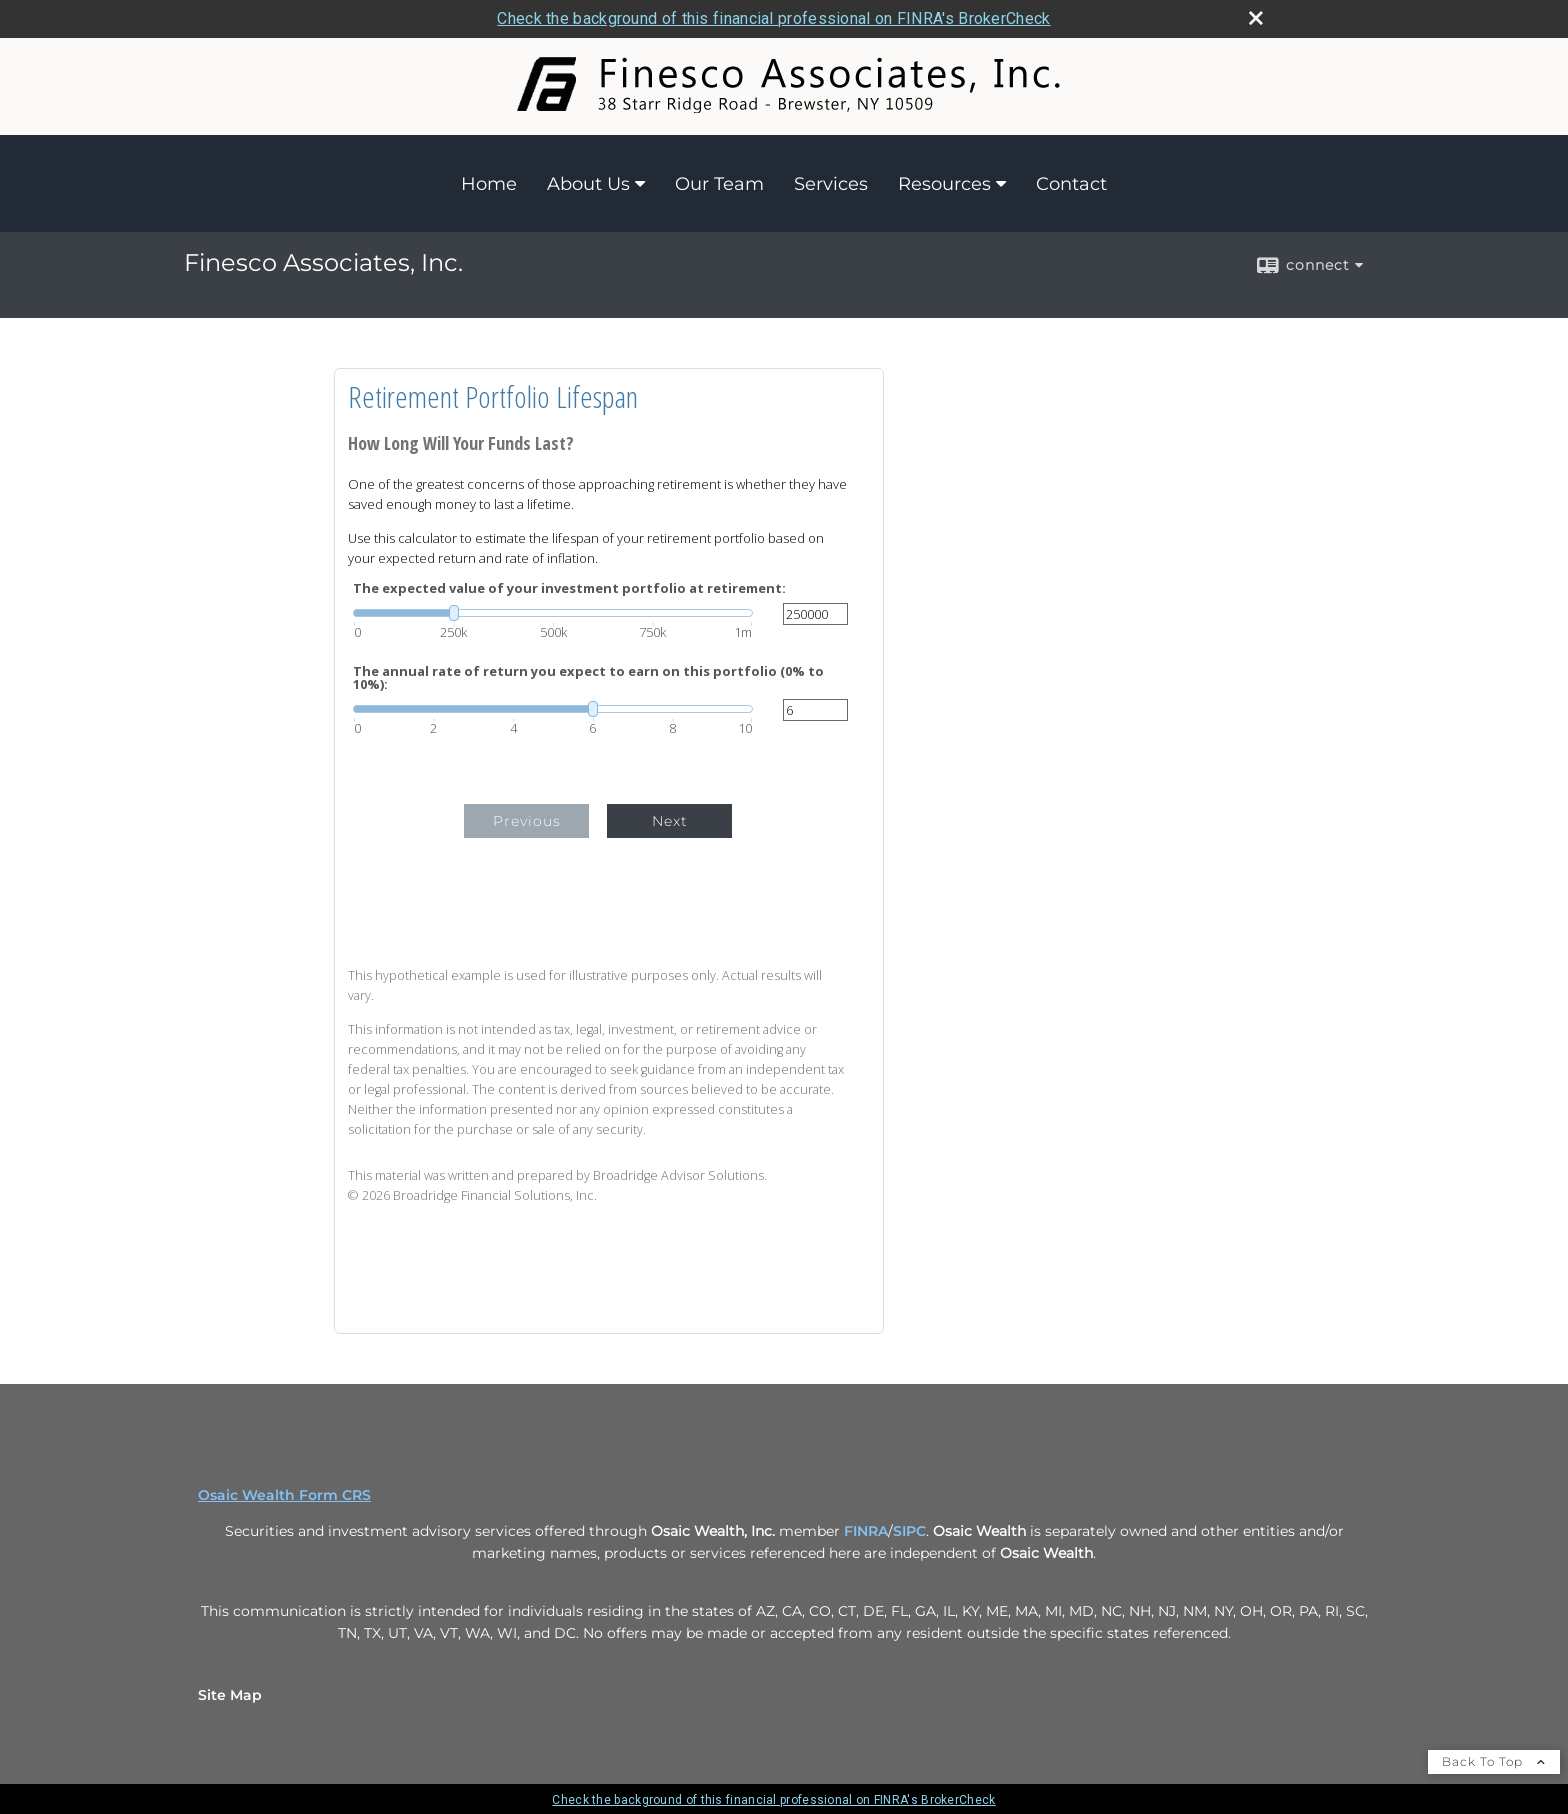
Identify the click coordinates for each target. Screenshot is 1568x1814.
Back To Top (1494, 1761)
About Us (588, 184)
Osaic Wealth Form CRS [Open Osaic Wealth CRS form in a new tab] (284, 1495)
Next (670, 821)
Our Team (719, 184)
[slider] (553, 613)
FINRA (866, 1531)
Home (489, 184)
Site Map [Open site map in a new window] (230, 1695)
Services (831, 184)
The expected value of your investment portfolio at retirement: (569, 588)
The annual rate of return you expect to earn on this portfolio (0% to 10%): (588, 678)
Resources (944, 184)
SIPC (909, 1531)
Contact (1071, 184)
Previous (527, 821)
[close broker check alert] (1256, 18)
